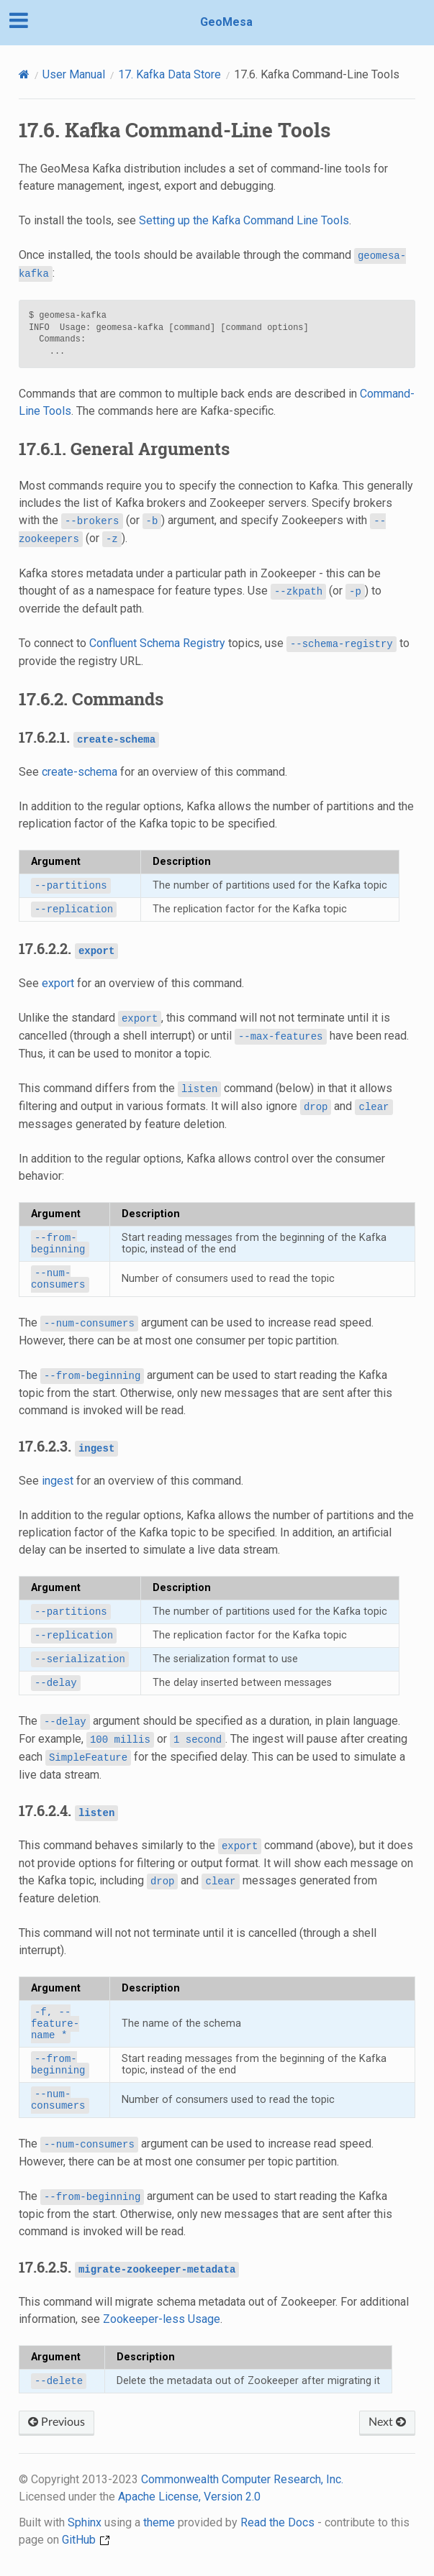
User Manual (73, 74)
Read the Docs (277, 2522)
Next (387, 2422)
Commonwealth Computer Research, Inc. (242, 2479)
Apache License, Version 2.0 (189, 2496)
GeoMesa (226, 22)
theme (159, 2522)
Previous (56, 2422)
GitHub (86, 2540)
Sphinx (84, 2522)
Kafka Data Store (169, 74)
